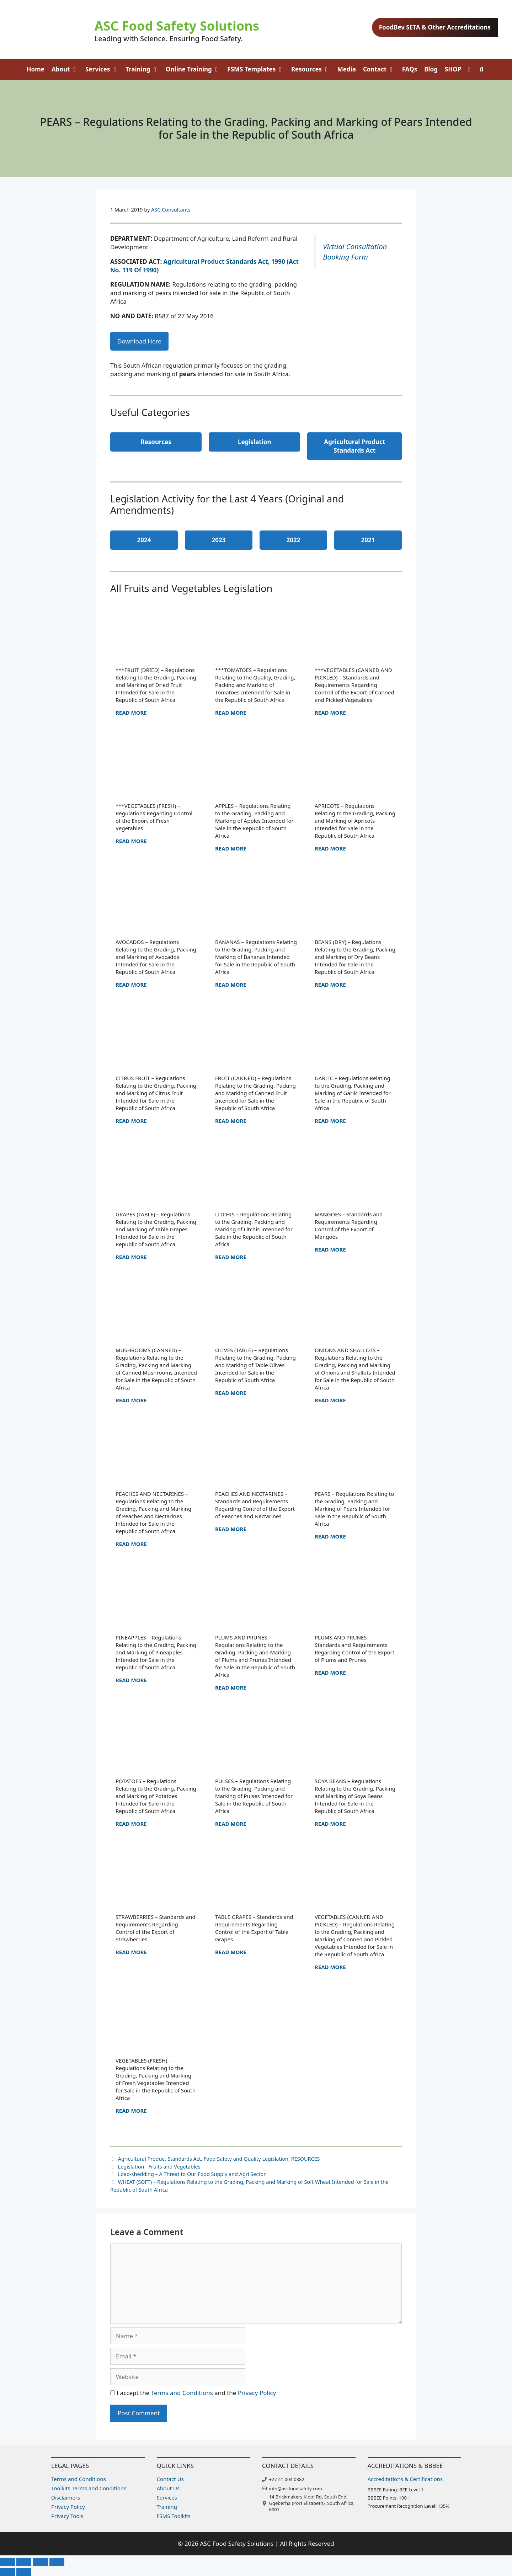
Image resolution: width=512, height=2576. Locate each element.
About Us (168, 2488)
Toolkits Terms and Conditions (88, 2488)
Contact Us (170, 2478)
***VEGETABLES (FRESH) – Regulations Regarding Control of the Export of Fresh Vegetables (154, 817)
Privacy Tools (67, 2515)
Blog (431, 69)
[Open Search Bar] (481, 69)
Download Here (139, 341)
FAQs (409, 69)
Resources (312, 69)
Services (103, 69)
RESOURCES (305, 2158)
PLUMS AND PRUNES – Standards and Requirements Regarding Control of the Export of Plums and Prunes (354, 1648)
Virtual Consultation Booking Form (355, 251)
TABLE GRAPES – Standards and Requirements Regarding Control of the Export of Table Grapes (254, 1928)
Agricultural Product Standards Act (159, 2158)
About (67, 69)
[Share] (40, 2562)
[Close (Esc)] (56, 2562)
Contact (381, 69)
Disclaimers (65, 2497)
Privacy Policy (257, 2393)
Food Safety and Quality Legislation (246, 2158)
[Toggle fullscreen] (23, 2562)
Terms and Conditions (182, 2393)
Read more (131, 712)
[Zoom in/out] (7, 2562)
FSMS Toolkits (174, 2515)
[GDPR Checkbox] (112, 2392)
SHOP (453, 69)
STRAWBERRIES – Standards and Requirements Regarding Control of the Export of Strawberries (156, 1928)
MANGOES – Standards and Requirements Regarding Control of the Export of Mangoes (349, 1225)
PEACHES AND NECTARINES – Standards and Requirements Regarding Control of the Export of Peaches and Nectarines (255, 1505)
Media (346, 69)
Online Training (195, 69)
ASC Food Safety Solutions (177, 25)
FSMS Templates (257, 69)
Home (35, 69)
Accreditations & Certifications (405, 2478)
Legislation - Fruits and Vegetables (159, 2166)
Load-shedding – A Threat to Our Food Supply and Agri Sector (192, 2174)
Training (144, 69)
